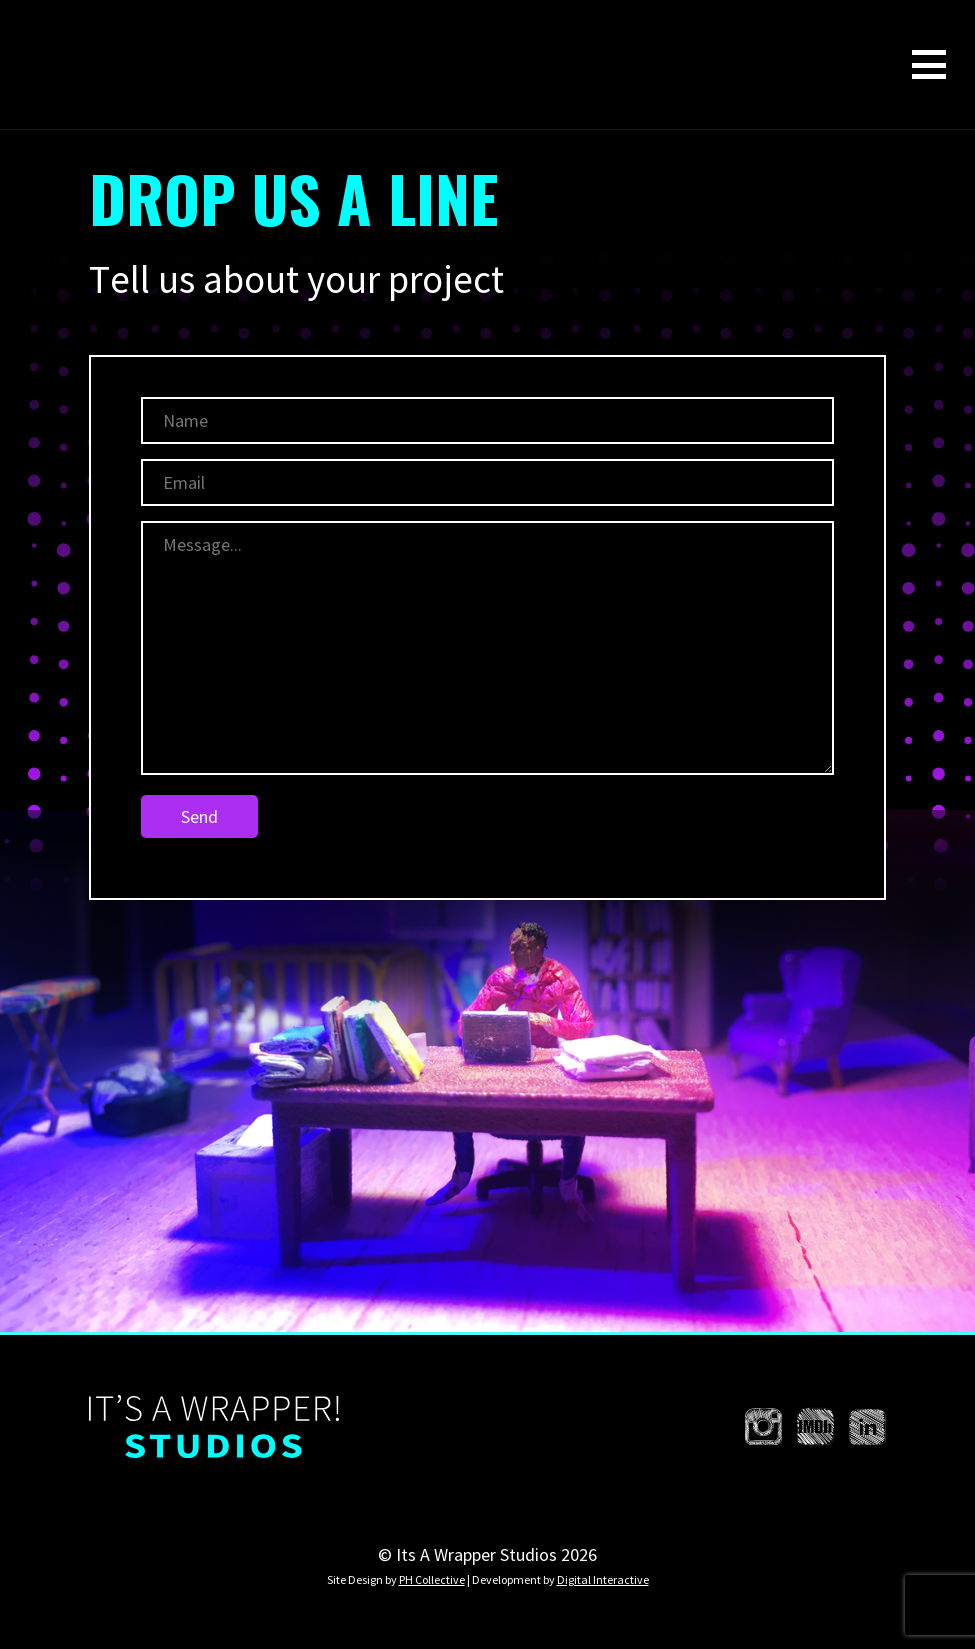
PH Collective (432, 1579)
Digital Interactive (603, 1579)
